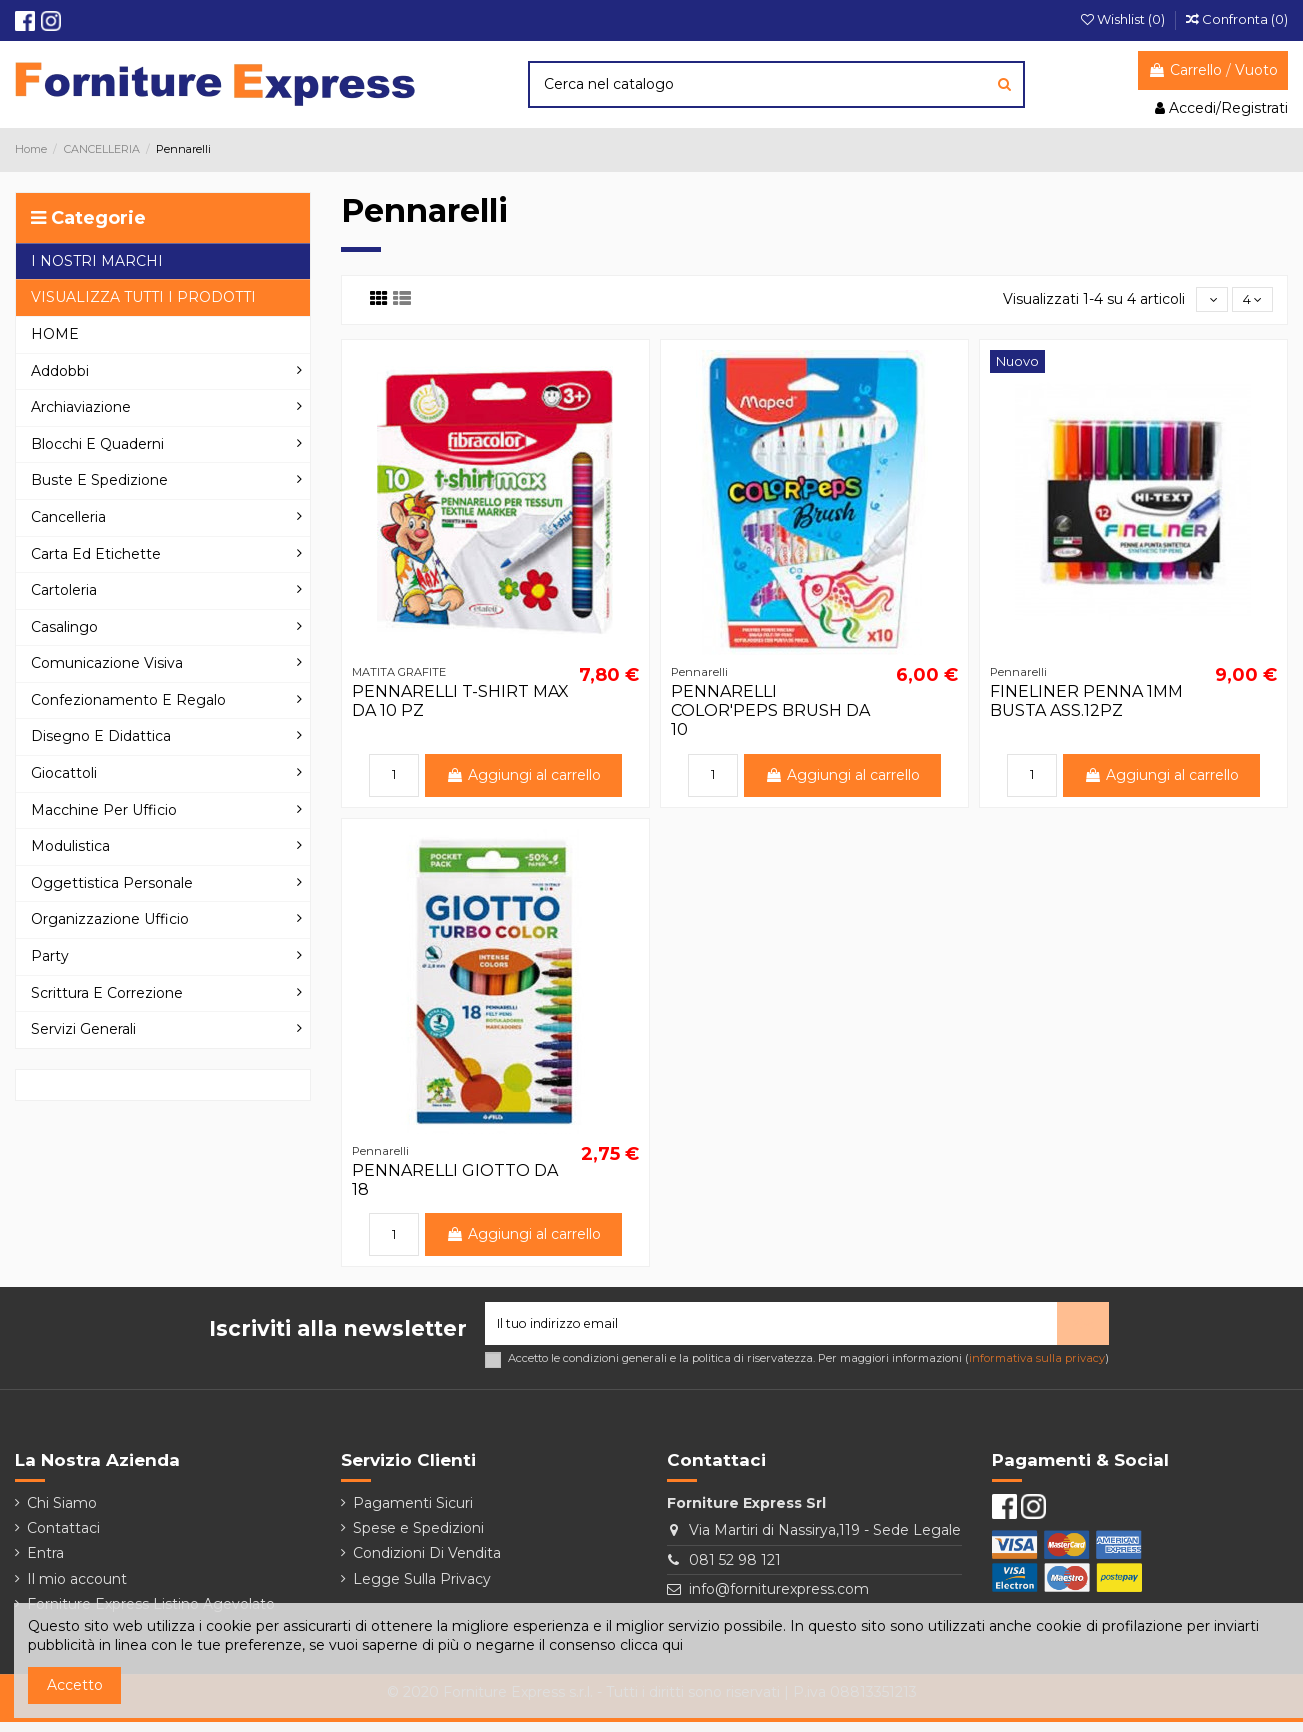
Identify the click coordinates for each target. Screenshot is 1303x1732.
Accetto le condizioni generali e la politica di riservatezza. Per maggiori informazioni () (808, 1368)
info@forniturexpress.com (779, 1599)
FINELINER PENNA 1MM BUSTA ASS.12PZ (1086, 704)
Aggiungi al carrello (523, 778)
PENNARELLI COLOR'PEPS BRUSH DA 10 (770, 713)
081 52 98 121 (735, 1569)
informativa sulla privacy (1037, 1368)
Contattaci (63, 1538)
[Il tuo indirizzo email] (771, 1330)
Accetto (75, 1685)
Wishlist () (1124, 19)
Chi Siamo (62, 1512)
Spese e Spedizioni (418, 1538)
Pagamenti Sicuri (413, 1512)
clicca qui (651, 1645)
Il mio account (77, 1588)
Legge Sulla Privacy (422, 1588)
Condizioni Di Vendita (427, 1563)
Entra (45, 1563)
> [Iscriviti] (1083, 1330)
